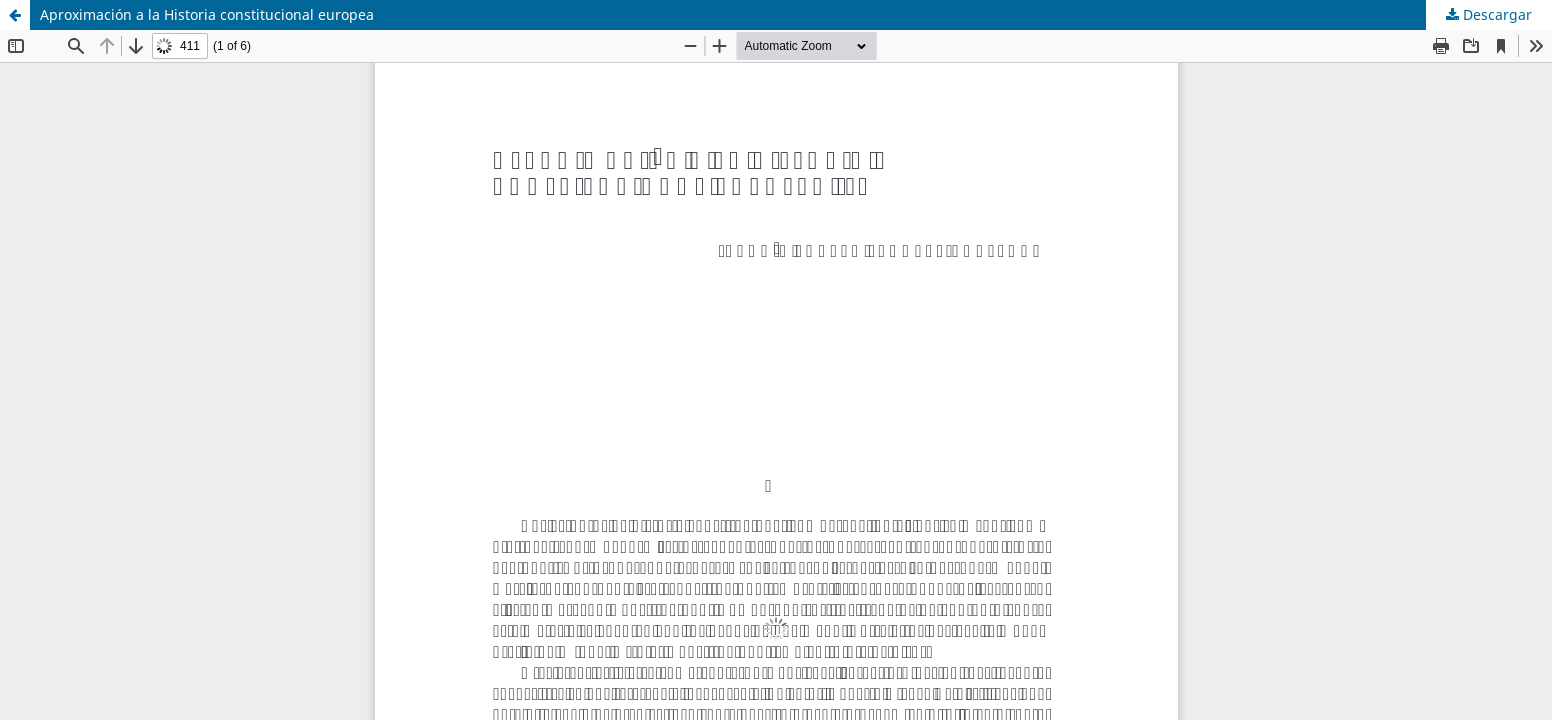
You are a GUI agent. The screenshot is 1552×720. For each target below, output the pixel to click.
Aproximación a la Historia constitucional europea (207, 14)
